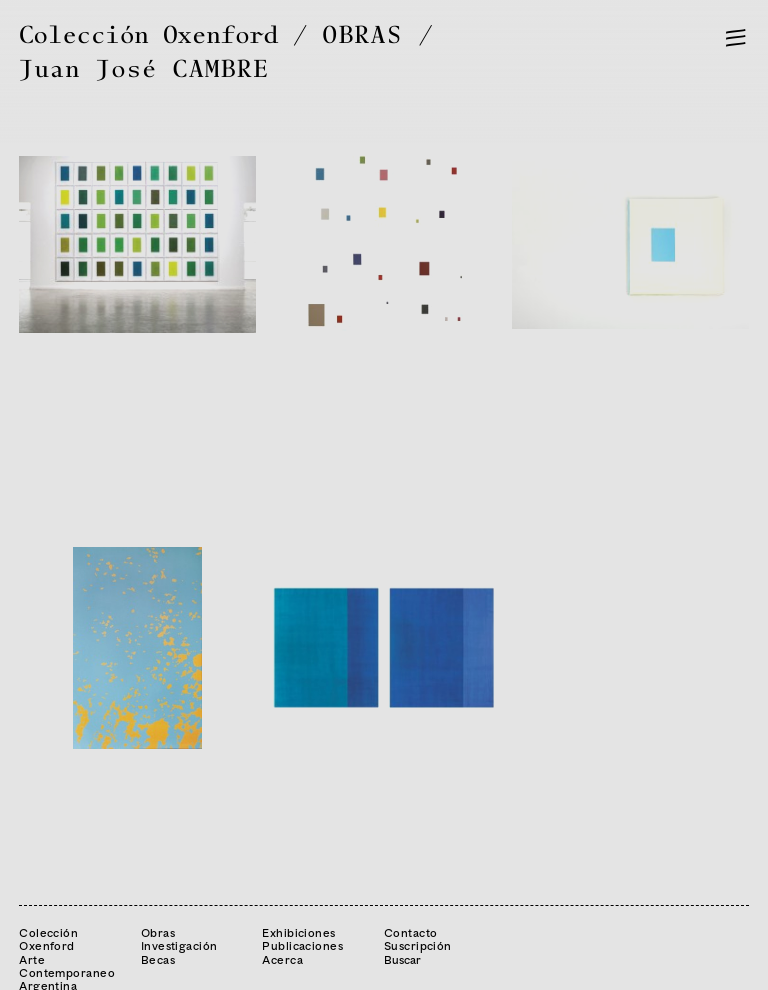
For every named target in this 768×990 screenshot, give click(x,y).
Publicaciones (302, 945)
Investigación (179, 945)
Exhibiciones (298, 932)
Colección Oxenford (148, 35)
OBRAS (363, 35)
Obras (158, 932)
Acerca (282, 959)
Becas (158, 959)
